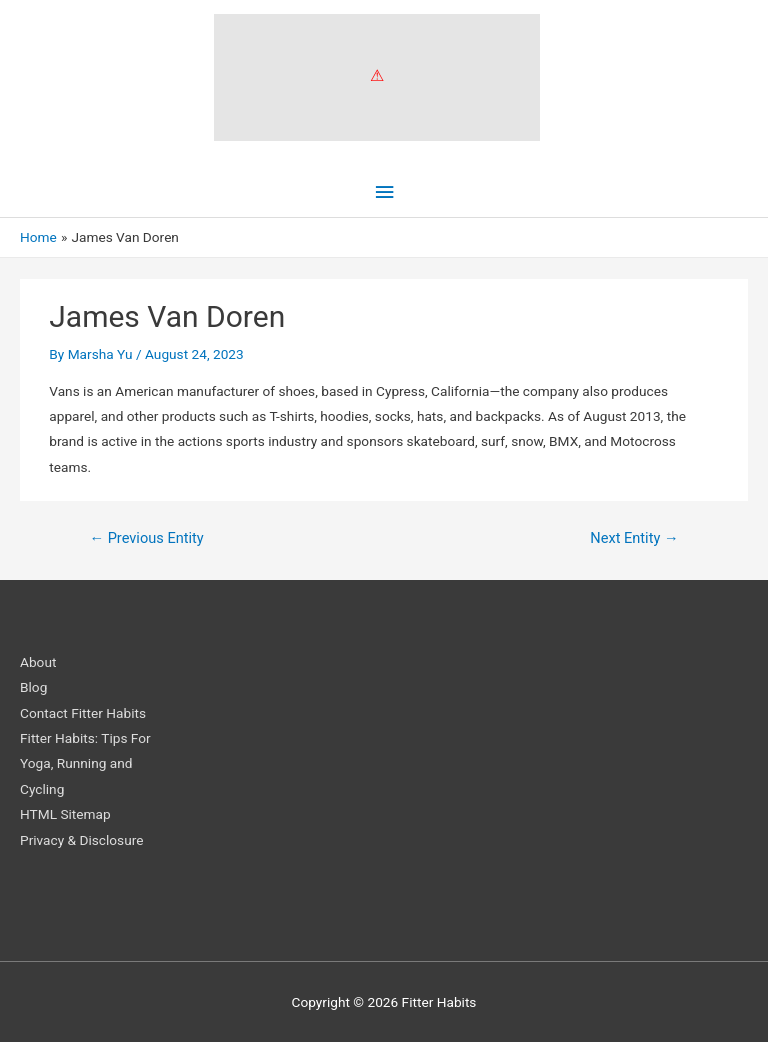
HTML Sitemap (65, 814)
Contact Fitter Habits (83, 713)
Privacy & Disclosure (81, 840)
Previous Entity (146, 538)
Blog (33, 687)
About (38, 662)
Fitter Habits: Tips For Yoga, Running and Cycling (85, 763)
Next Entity (634, 538)
